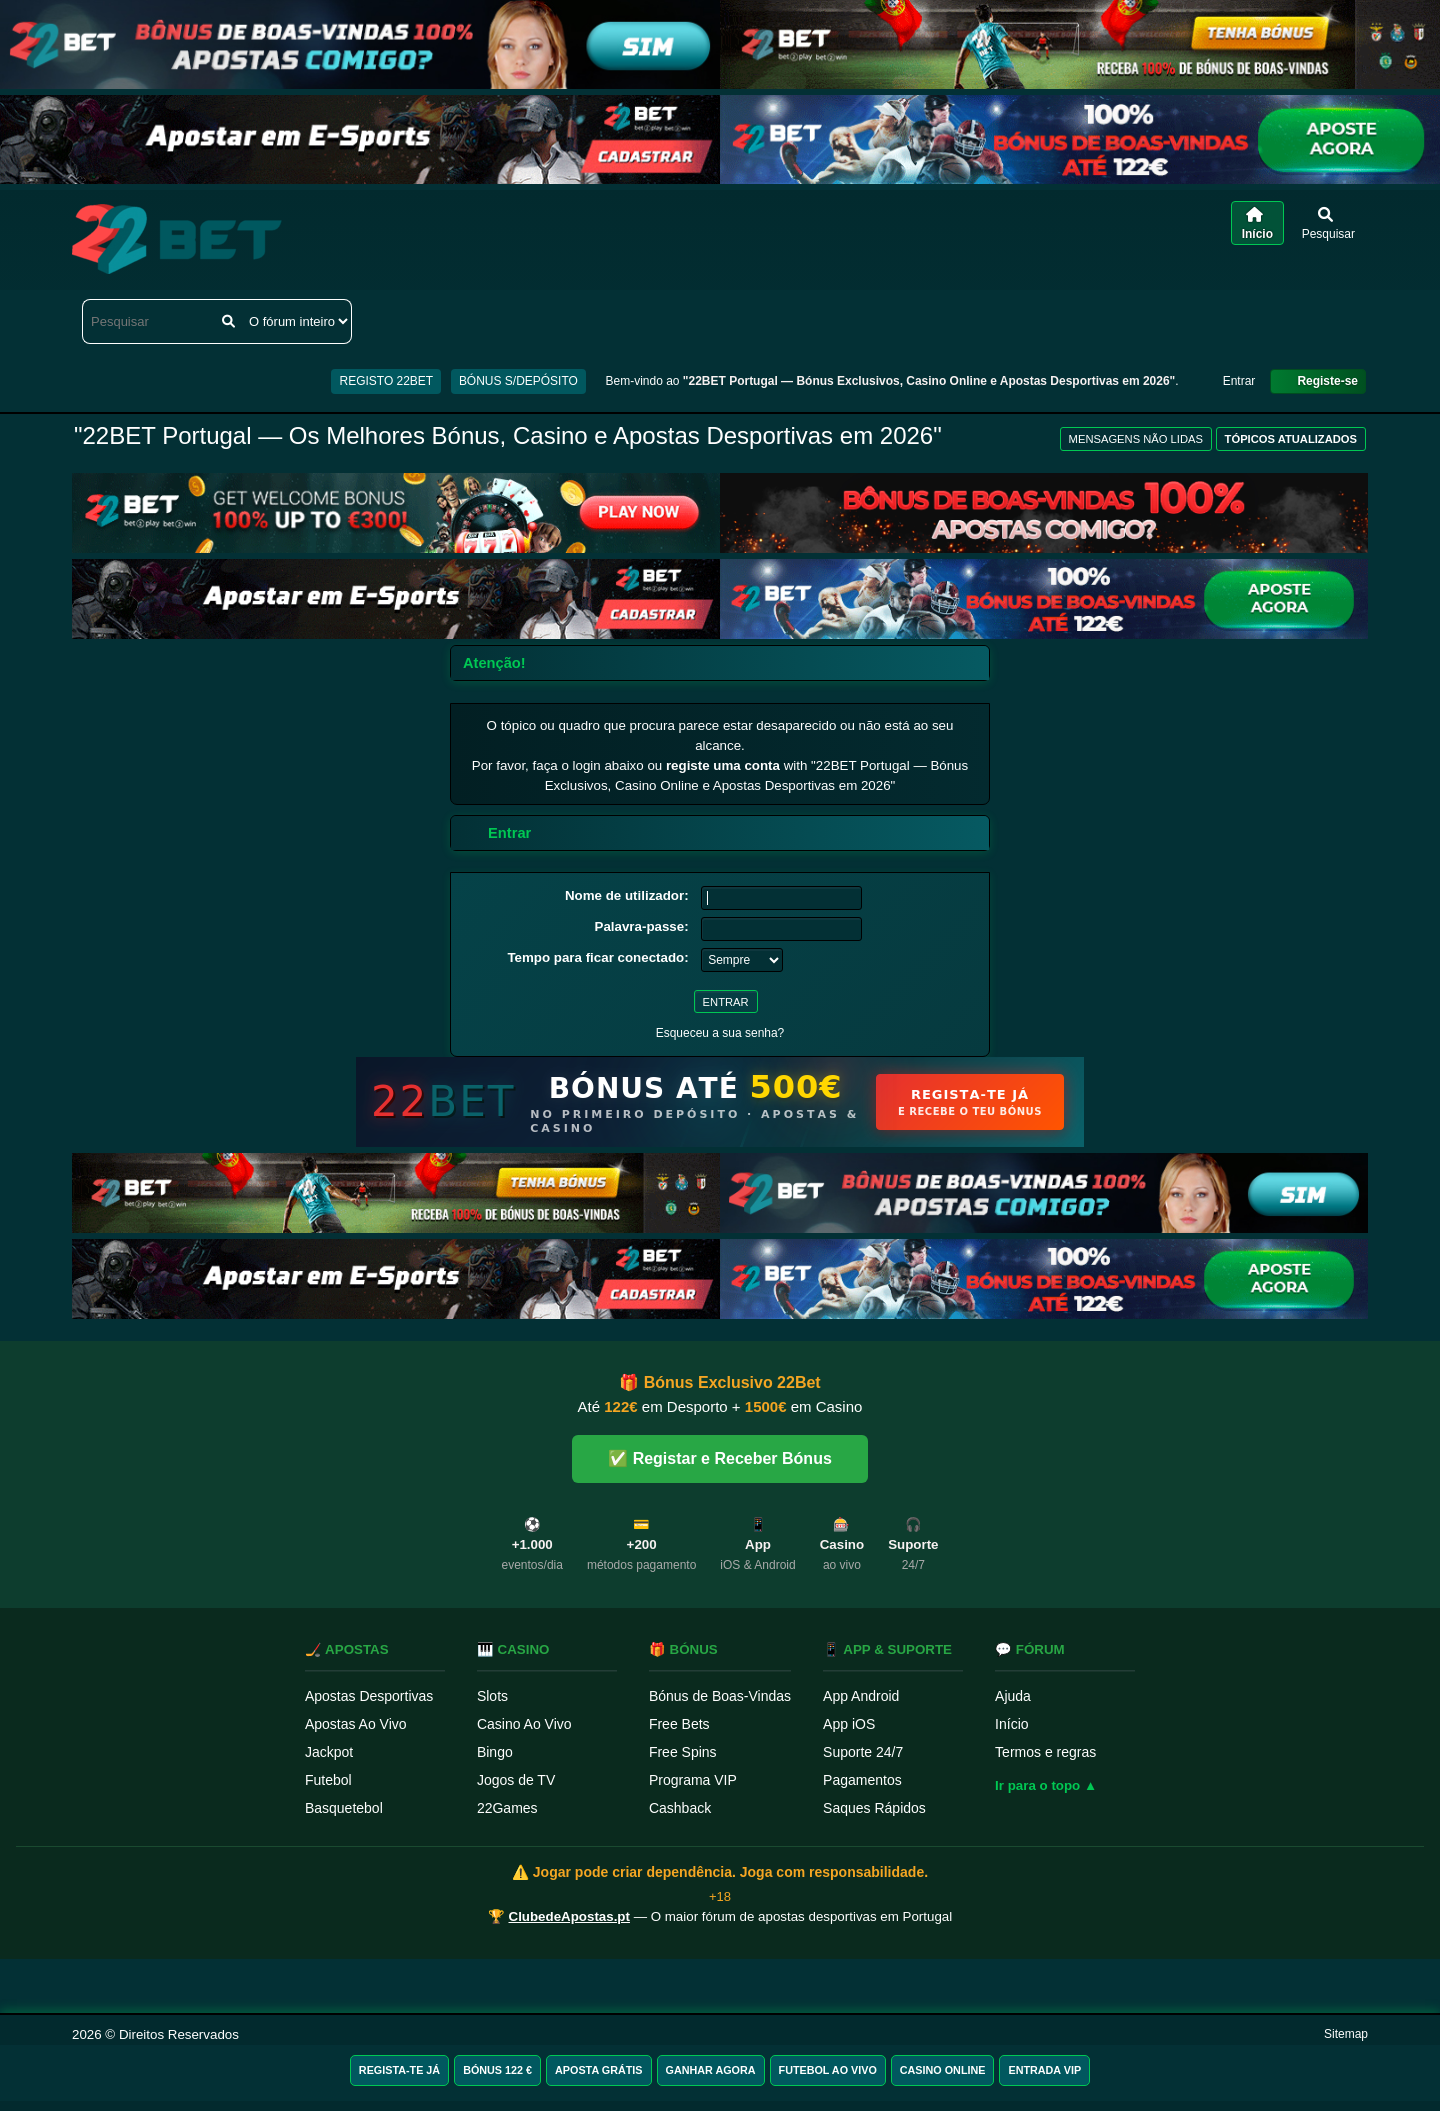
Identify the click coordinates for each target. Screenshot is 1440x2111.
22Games (507, 1808)
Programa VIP (693, 1780)
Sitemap (1346, 2034)
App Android (861, 1696)
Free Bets (679, 1724)
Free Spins (683, 1752)
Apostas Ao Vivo (356, 1724)
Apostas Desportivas (369, 1696)
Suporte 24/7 (863, 1752)
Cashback (680, 1808)
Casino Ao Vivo (524, 1724)
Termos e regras (1045, 1752)
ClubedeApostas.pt (569, 1916)
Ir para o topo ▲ (1046, 1785)
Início (1011, 1724)
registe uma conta (723, 765)
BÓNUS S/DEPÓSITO (518, 381)
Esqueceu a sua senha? (720, 1033)
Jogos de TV (516, 1780)
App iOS (849, 1724)
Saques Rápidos (874, 1808)
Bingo (495, 1752)
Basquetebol (344, 1808)
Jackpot (329, 1752)
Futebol (328, 1780)
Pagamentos (862, 1780)
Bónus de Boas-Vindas (720, 1696)
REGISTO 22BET (386, 381)
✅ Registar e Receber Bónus (720, 1458)
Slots (492, 1696)
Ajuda (1013, 1696)
